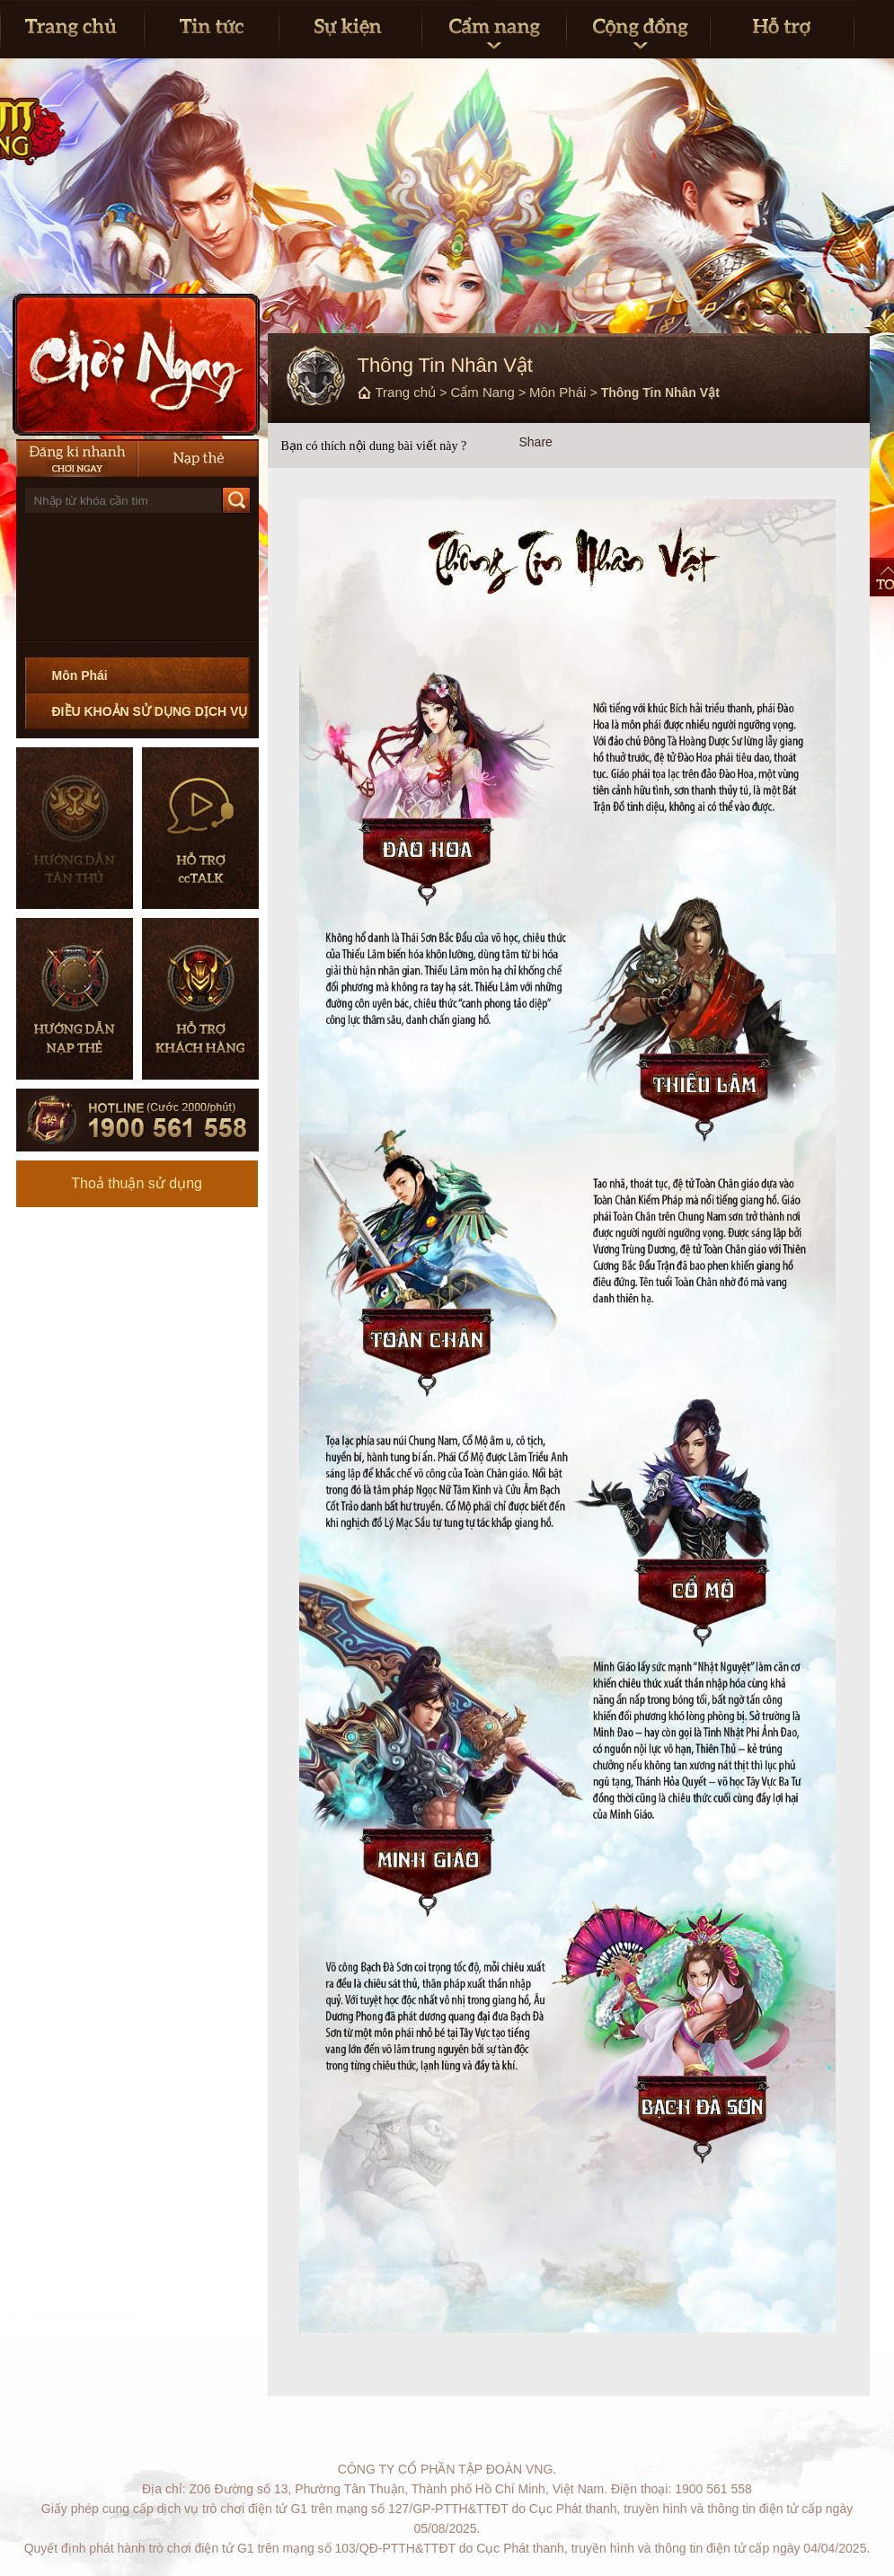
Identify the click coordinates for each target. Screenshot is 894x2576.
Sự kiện (350, 29)
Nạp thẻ (198, 458)
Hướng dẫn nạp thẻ (74, 999)
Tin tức (211, 29)
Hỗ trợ (782, 29)
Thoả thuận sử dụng (136, 1183)
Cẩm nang (493, 29)
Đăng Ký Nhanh (76, 458)
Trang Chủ (72, 29)
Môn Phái (80, 675)
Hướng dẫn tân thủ (74, 828)
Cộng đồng (638, 29)
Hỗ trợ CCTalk (200, 828)
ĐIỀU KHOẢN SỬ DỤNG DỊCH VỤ (150, 711)
